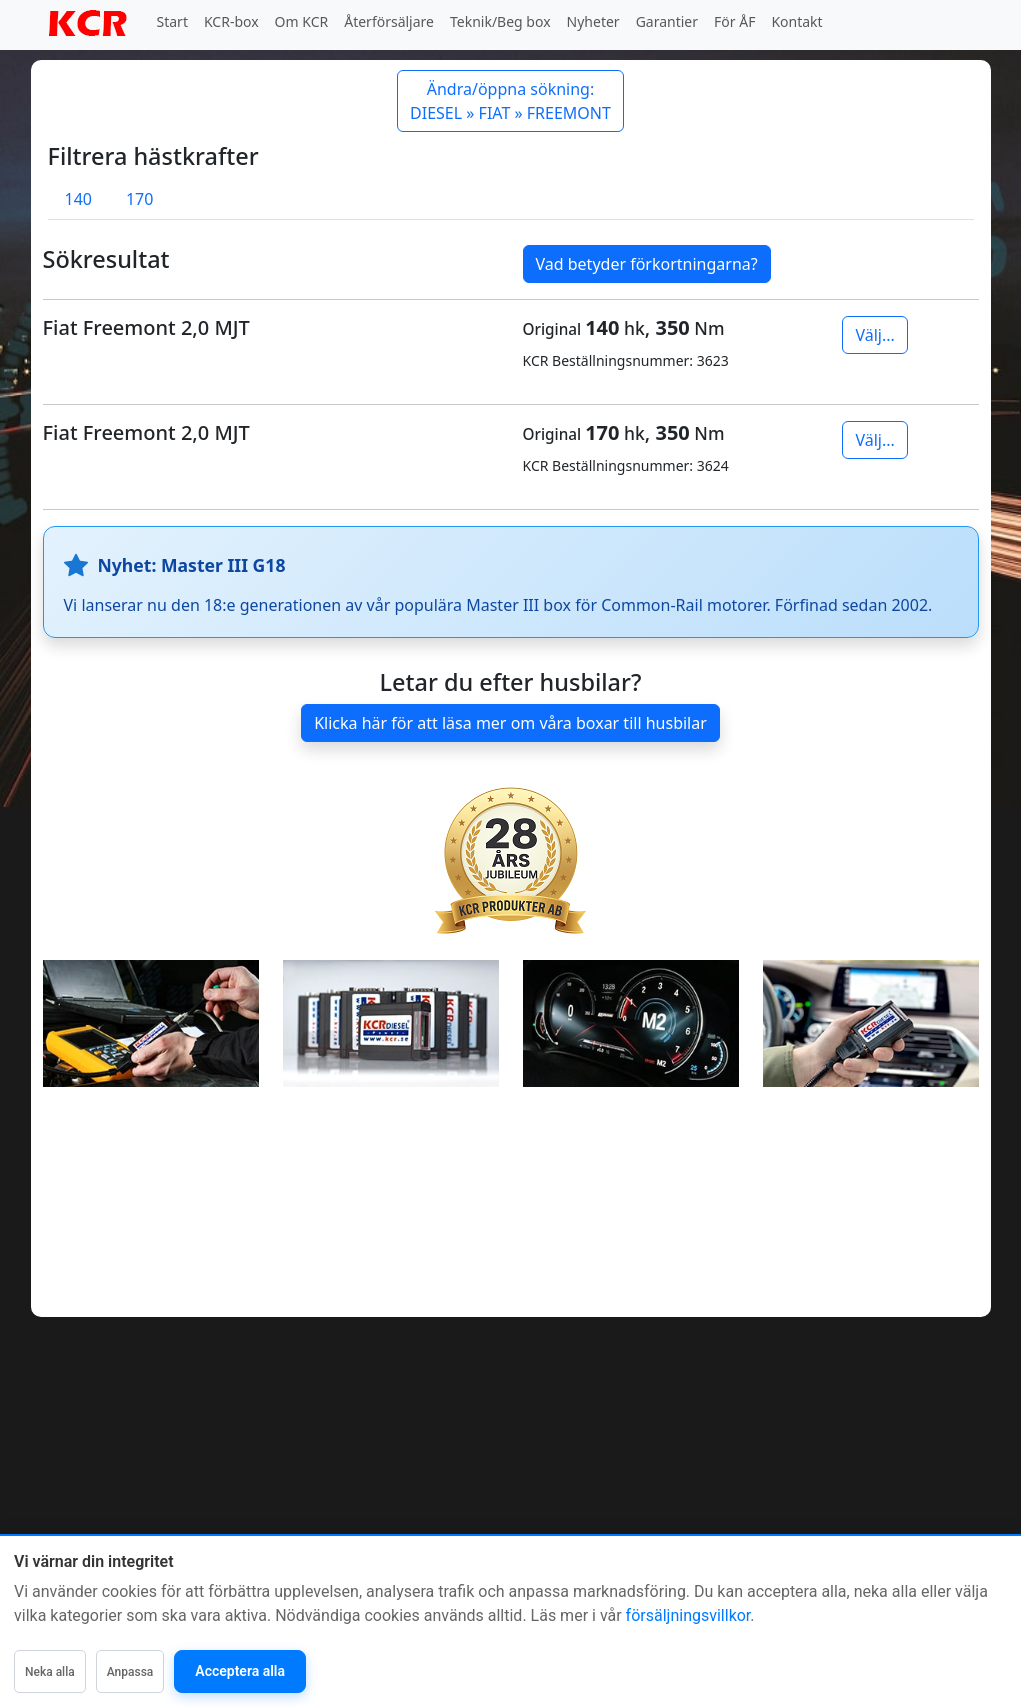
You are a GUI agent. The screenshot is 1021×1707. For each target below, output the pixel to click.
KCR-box (231, 21)
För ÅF (734, 21)
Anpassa (130, 1672)
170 (139, 199)
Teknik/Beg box (500, 21)
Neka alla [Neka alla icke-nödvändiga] (50, 1672)
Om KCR (302, 21)
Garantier (667, 21)
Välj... (874, 335)
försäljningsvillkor (688, 1615)
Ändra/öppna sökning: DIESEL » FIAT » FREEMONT (510, 101)
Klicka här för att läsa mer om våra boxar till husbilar (510, 723)
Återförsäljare (389, 21)
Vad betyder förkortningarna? (647, 264)
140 (78, 199)
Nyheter (593, 21)
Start (172, 21)
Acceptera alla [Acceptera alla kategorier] (240, 1671)
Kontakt (796, 21)
